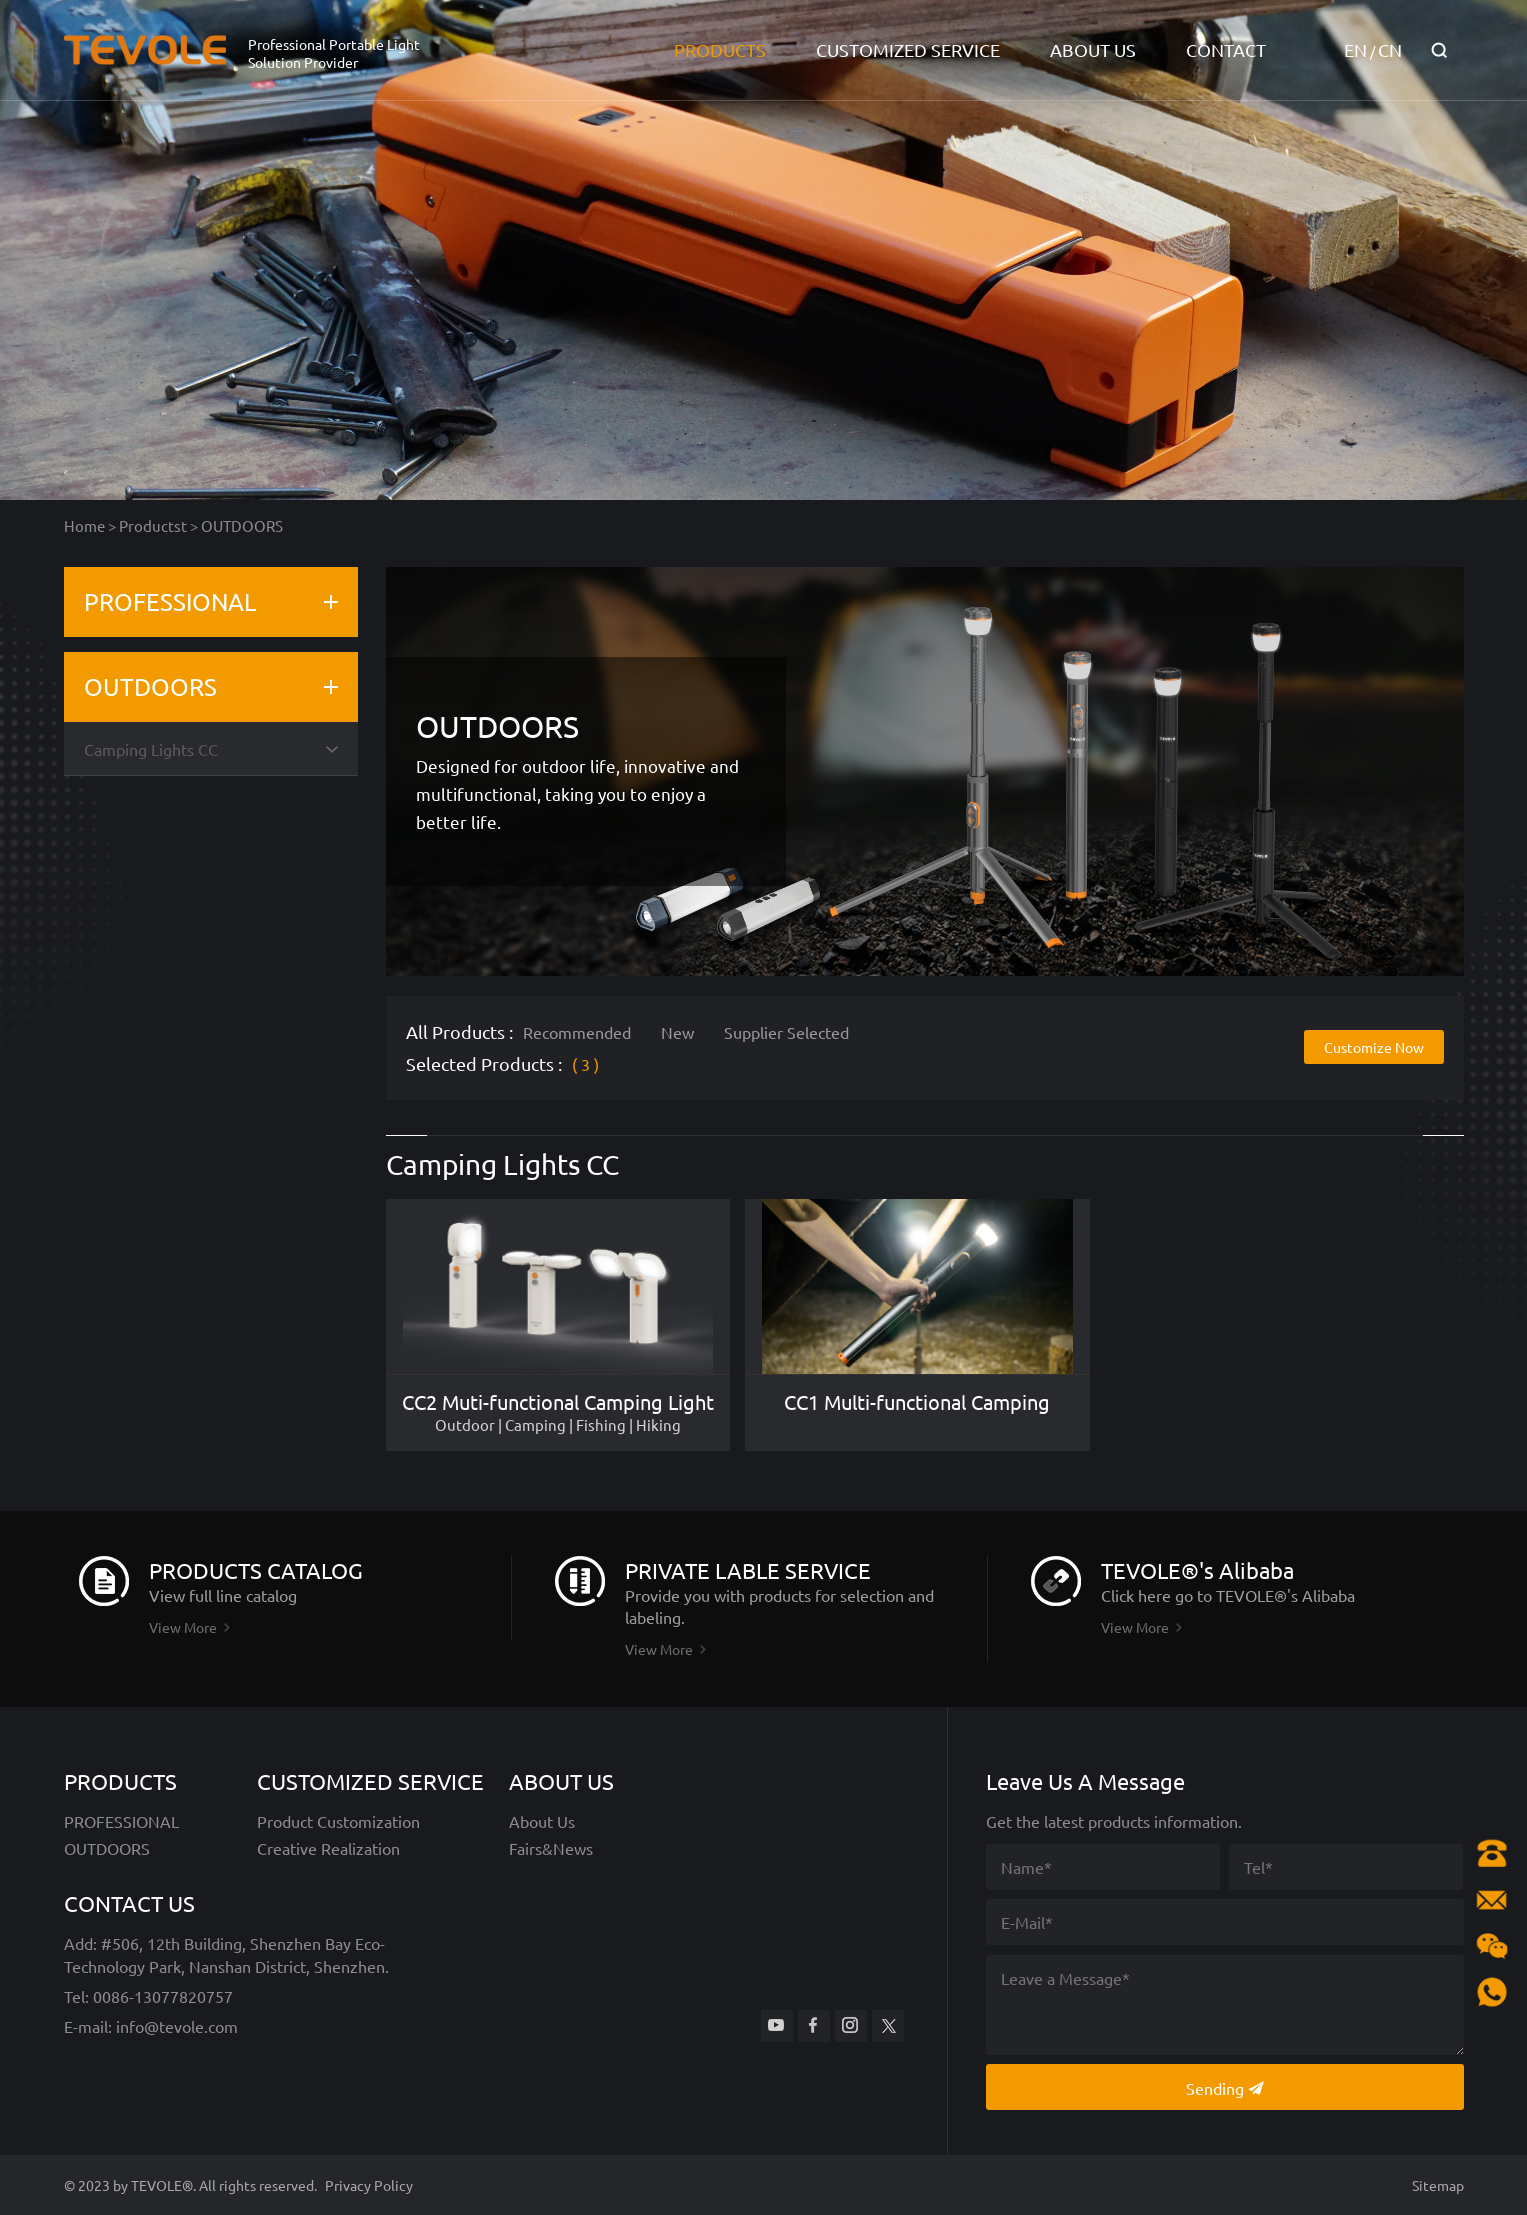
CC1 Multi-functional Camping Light (917, 1402)
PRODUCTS (720, 49)
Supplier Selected (786, 1032)
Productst (153, 525)
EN (1355, 49)
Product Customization (338, 1821)
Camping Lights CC (151, 749)
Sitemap (1438, 2185)
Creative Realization (328, 1848)
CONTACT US (129, 1903)
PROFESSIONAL (170, 601)
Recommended (577, 1032)
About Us (542, 1821)
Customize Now (1374, 1047)
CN (1390, 49)
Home (84, 525)
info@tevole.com (175, 2026)
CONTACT (1226, 49)
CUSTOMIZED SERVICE (908, 49)
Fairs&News (551, 1848)
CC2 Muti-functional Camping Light (558, 1402)
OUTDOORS (242, 525)
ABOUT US (1093, 49)
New (677, 1032)
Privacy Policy (369, 2185)
